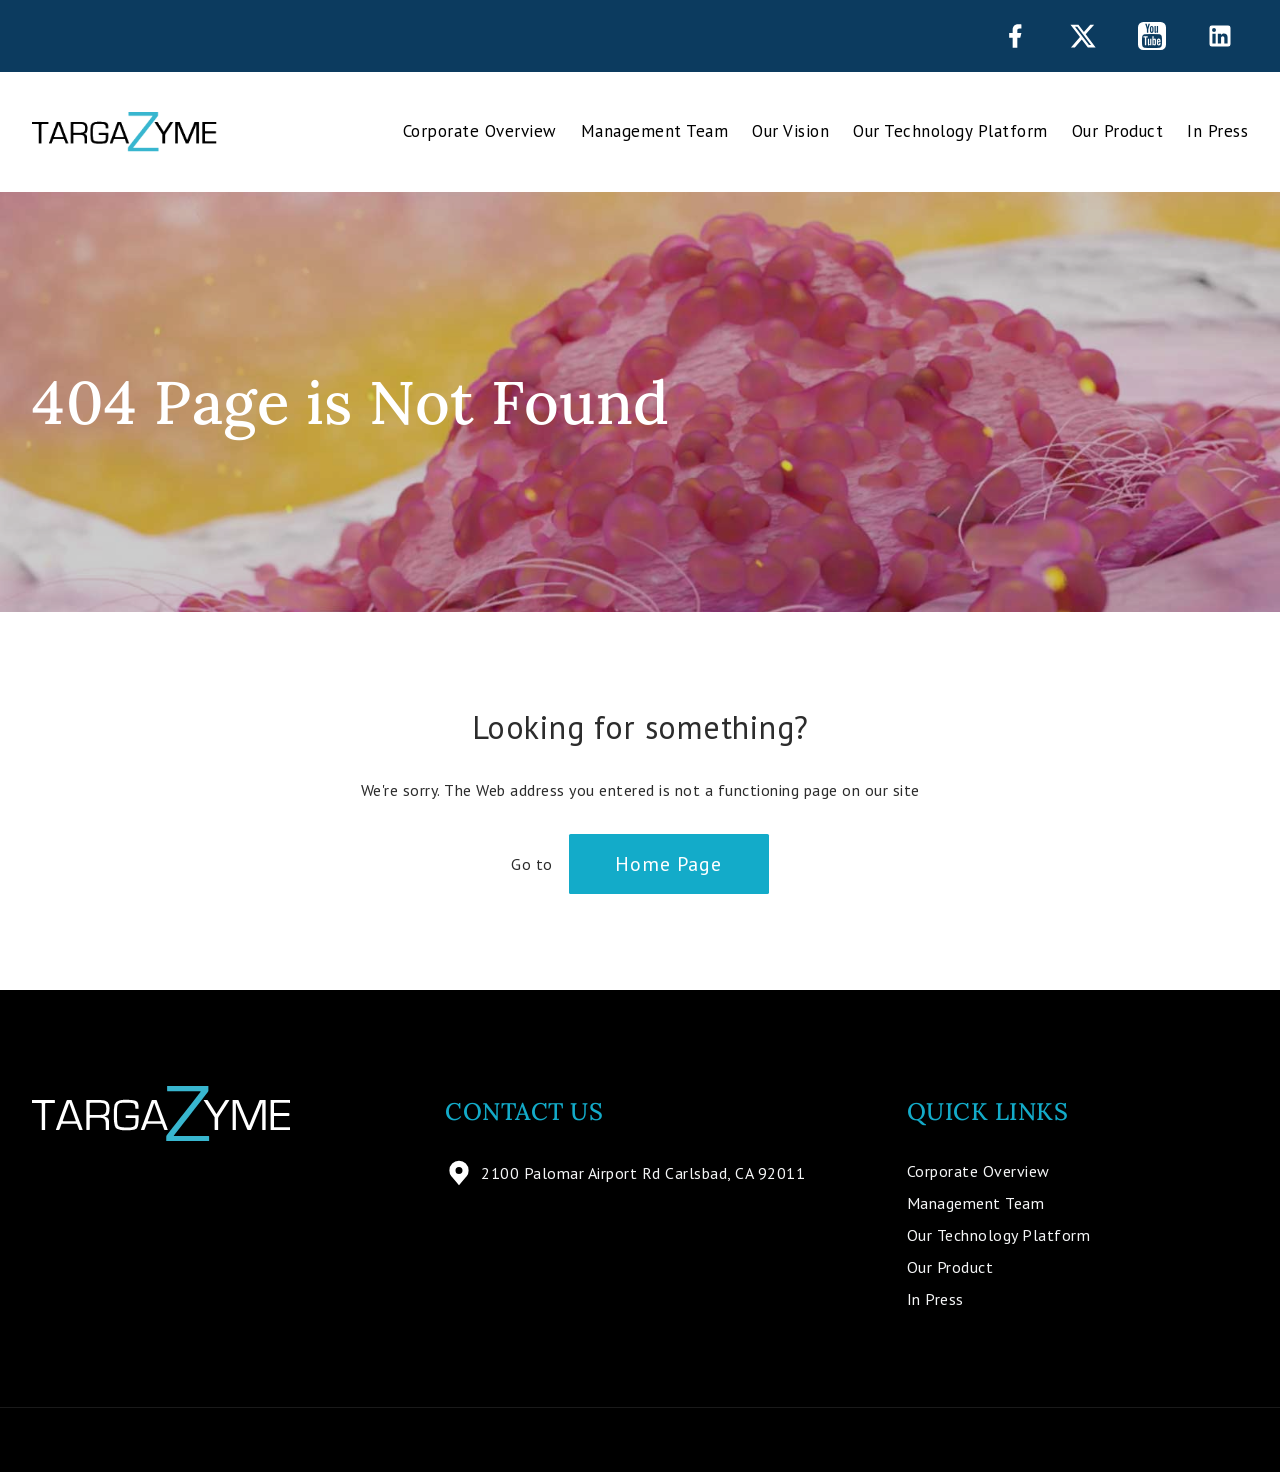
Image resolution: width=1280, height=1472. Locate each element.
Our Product (1118, 131)
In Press (1217, 131)
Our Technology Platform (950, 131)
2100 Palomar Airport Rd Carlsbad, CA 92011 (625, 1173)
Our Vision (790, 131)
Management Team (655, 131)
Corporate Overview (480, 131)
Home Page (668, 864)
